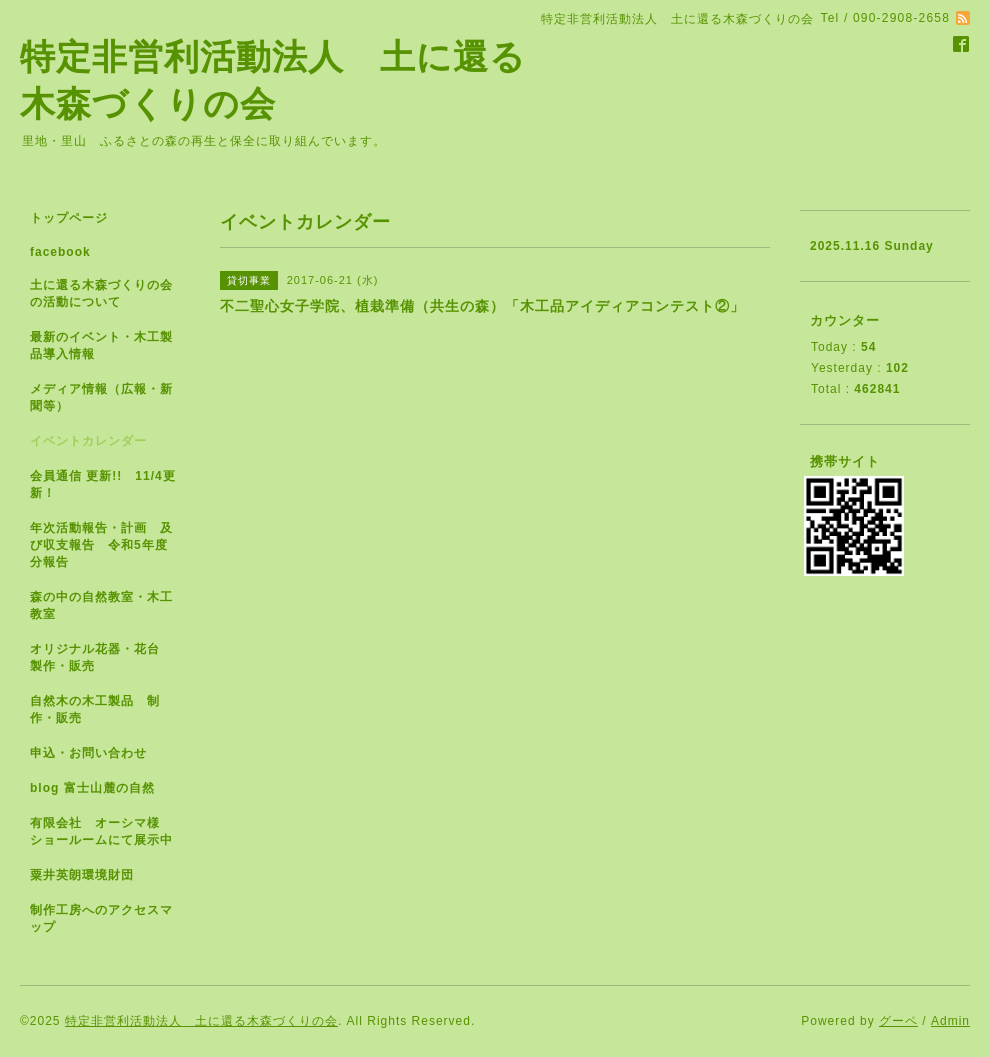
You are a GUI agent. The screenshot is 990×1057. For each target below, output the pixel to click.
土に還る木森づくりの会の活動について (101, 293)
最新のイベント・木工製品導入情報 (101, 345)
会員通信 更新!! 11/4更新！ (103, 484)
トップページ (69, 218)
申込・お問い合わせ (88, 753)
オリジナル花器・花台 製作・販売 (101, 657)
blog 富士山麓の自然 (92, 788)
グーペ (898, 1021)
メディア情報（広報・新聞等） (101, 397)
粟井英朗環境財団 (82, 875)
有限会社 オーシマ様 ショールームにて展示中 (110, 831)
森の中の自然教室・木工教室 (101, 605)
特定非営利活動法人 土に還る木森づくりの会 (201, 1021)
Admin (950, 1021)
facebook (60, 252)
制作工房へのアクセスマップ (101, 918)
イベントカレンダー (88, 441)
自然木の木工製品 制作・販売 (95, 709)
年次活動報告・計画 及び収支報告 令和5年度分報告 (101, 545)
